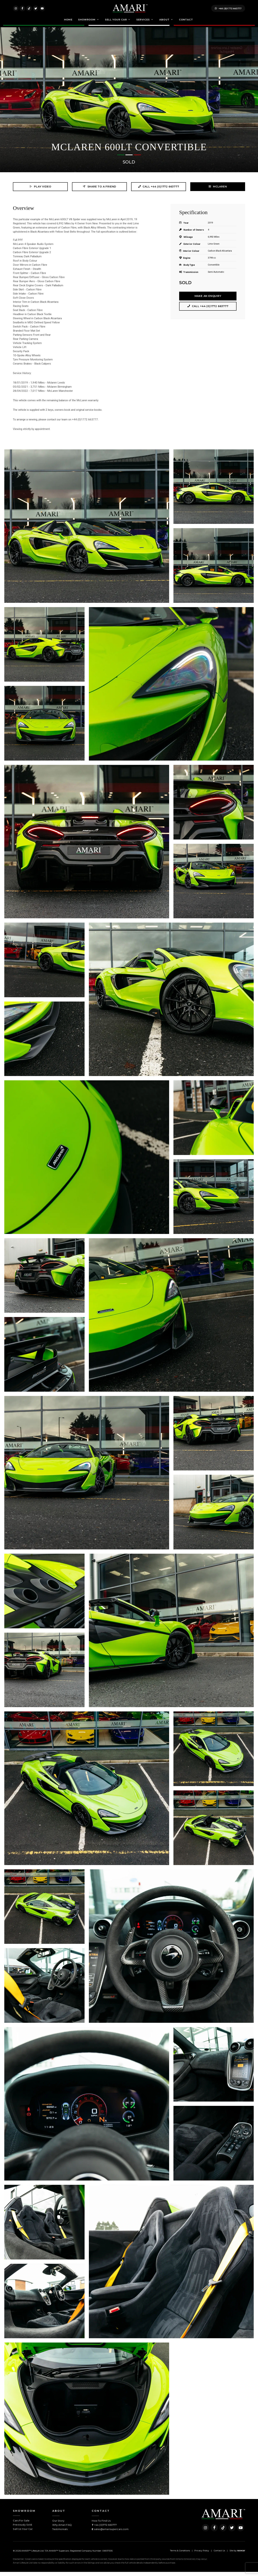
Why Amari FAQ (62, 2528)
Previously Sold (22, 2528)
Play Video (40, 191)
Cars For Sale (21, 2524)
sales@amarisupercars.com (111, 2533)
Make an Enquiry (208, 300)
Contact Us (219, 2554)
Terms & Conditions (180, 2554)
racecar (241, 2554)
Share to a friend (99, 191)
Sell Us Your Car (23, 2533)
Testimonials (60, 2533)
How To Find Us (101, 2524)
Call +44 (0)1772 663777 (158, 191)
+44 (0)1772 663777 (228, 10)
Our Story (58, 2524)
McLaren (217, 191)
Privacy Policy (201, 2554)
